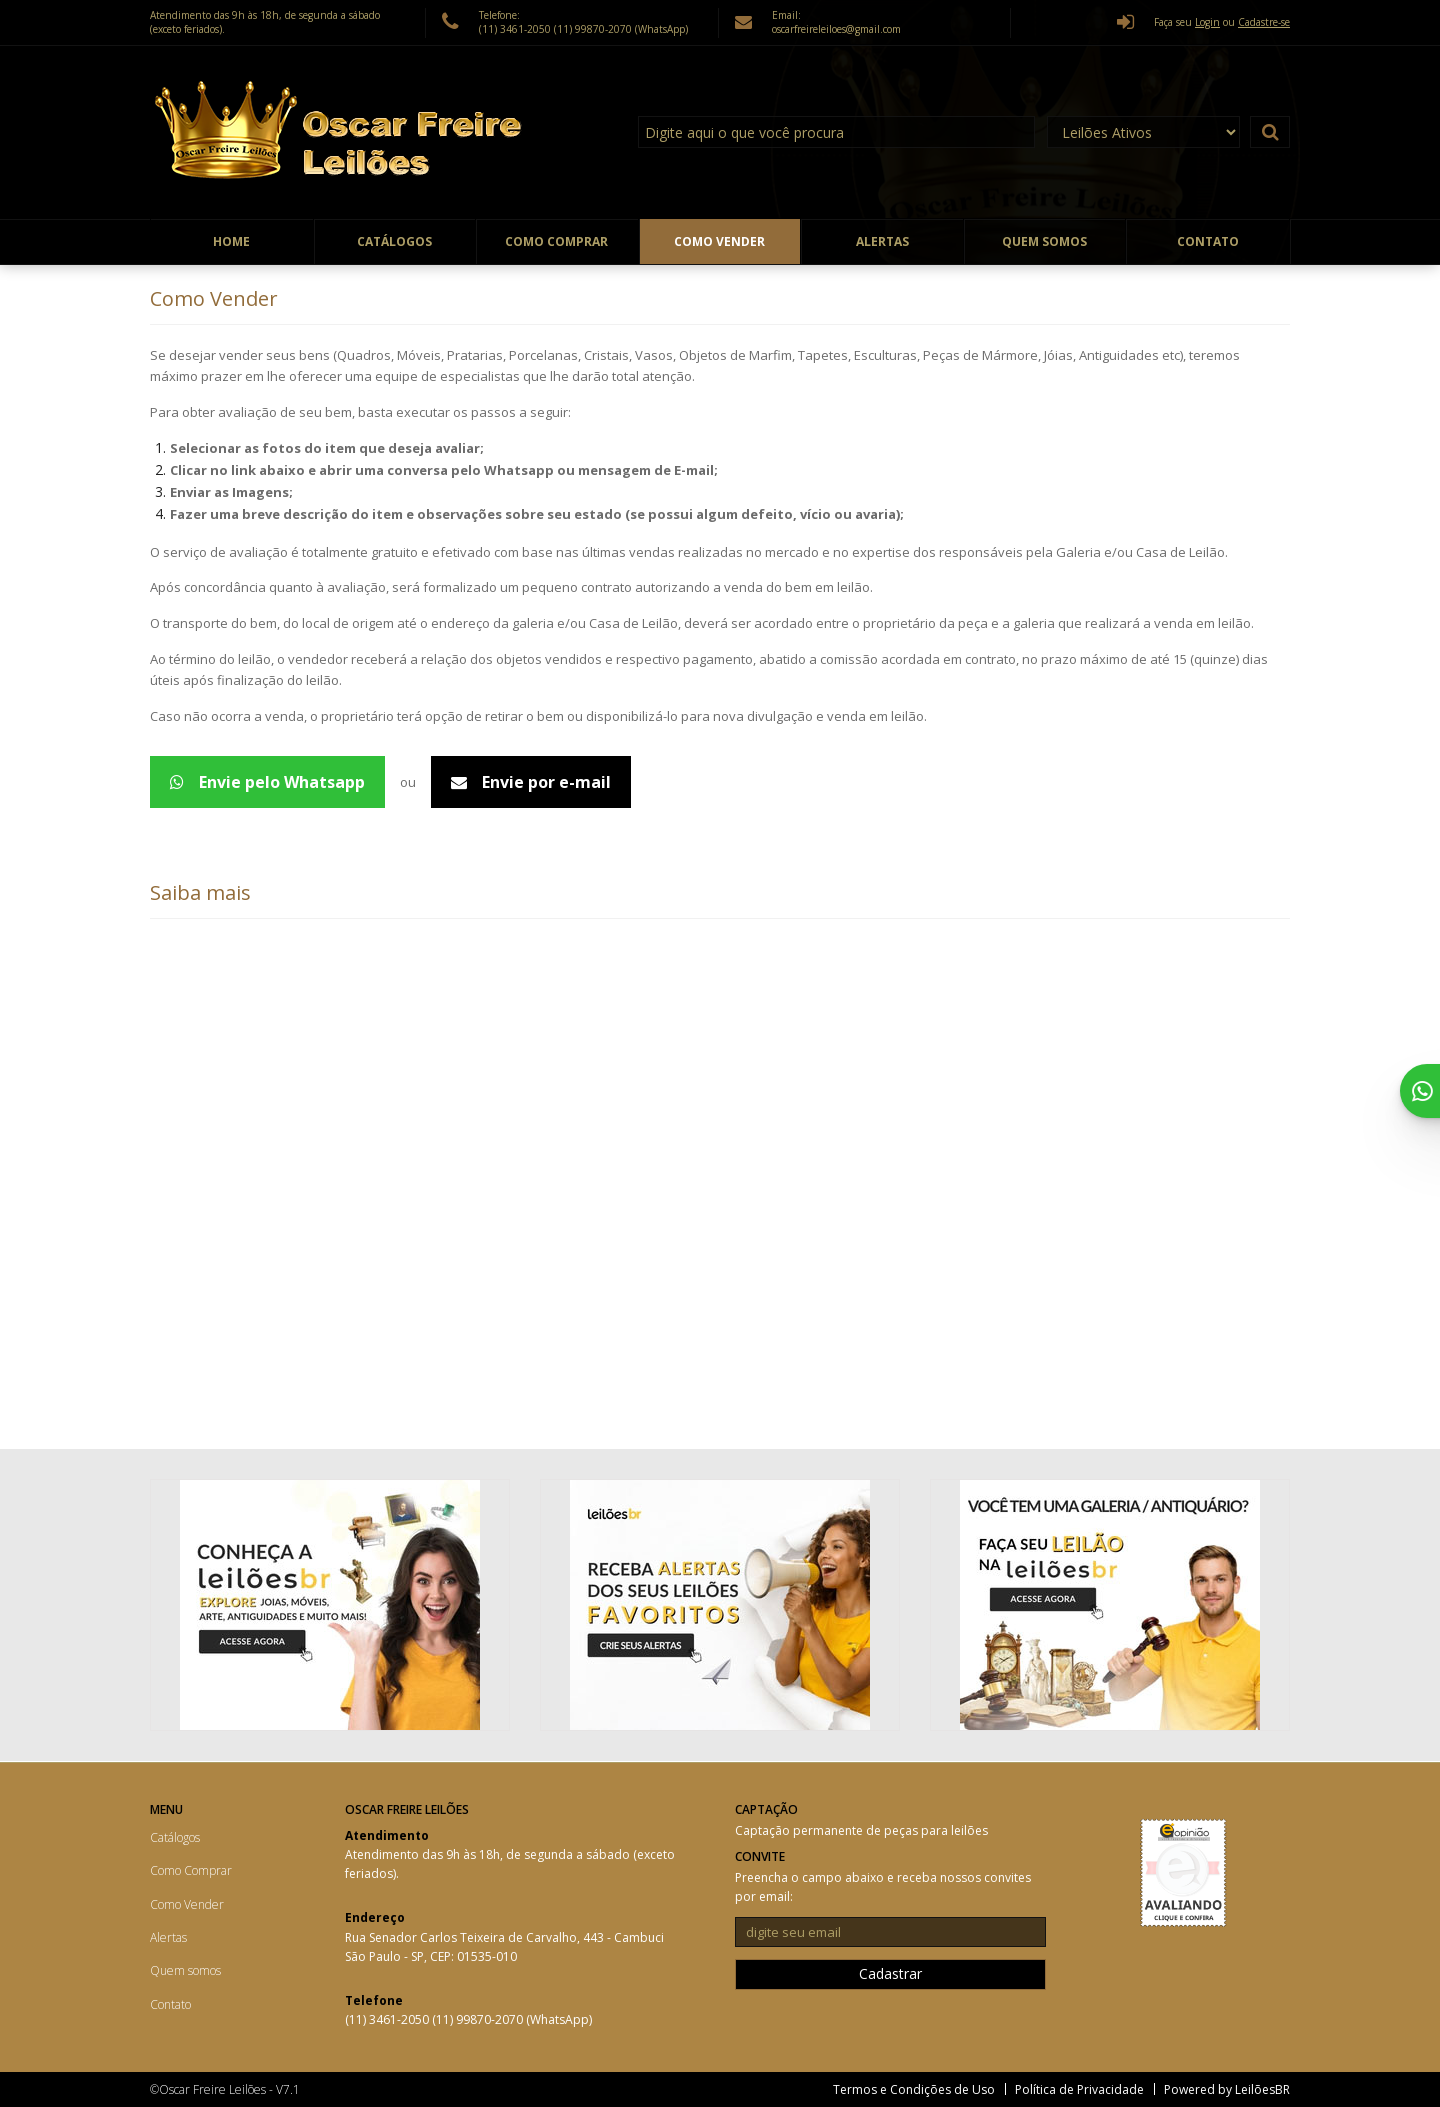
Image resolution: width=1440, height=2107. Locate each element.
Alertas (882, 241)
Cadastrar (890, 1973)
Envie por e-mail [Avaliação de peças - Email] (531, 782)
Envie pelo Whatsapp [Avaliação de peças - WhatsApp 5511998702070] (267, 782)
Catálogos (394, 241)
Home (231, 241)
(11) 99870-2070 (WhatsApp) (621, 29)
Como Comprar (556, 241)
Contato (1208, 241)
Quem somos (1044, 241)
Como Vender (719, 241)
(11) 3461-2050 (516, 29)
